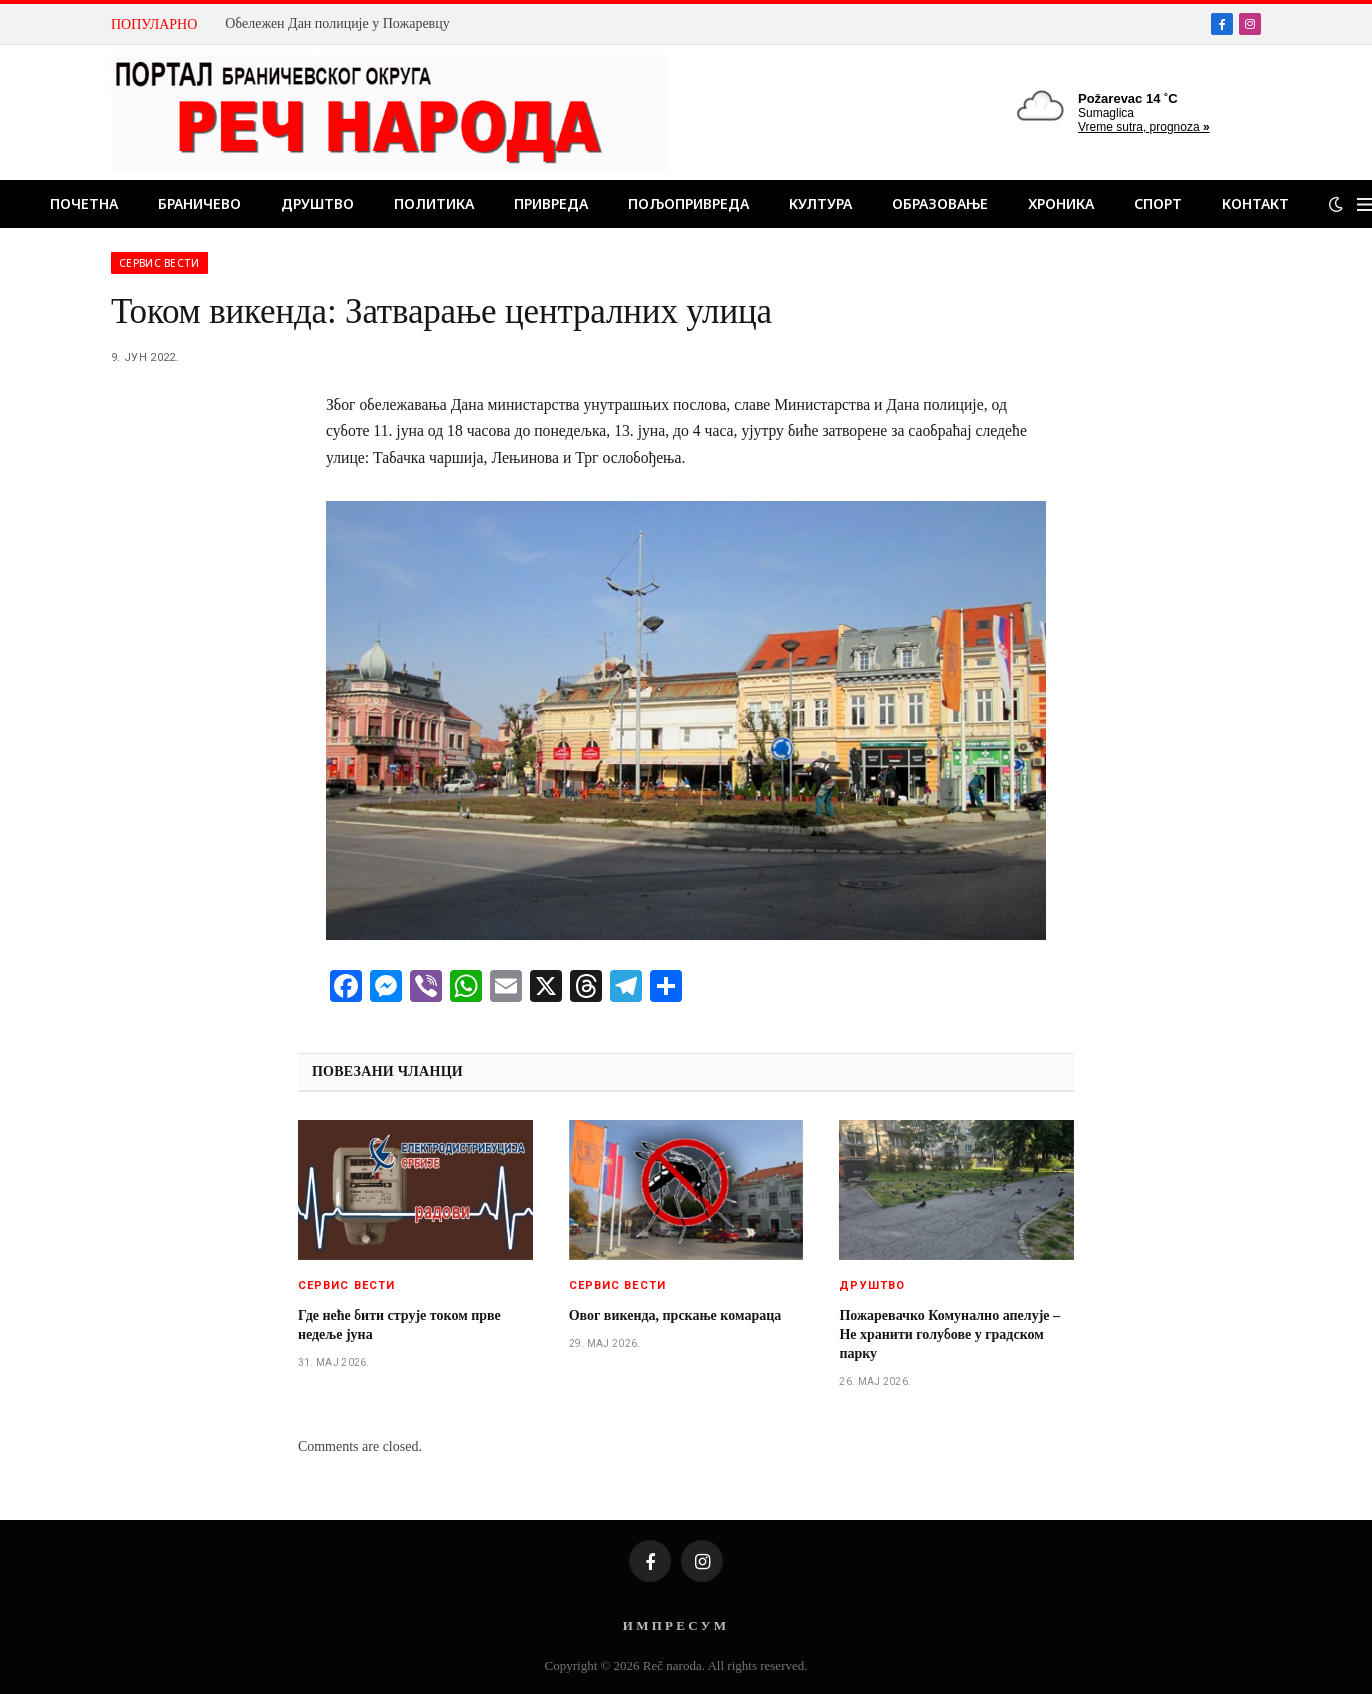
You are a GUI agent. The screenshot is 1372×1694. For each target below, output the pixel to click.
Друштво (317, 203)
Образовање (940, 203)
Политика (434, 203)
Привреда (551, 203)
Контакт (1255, 203)
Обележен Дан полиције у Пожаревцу (337, 23)
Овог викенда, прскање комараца (675, 1315)
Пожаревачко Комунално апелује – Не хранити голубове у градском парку (949, 1334)
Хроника (1061, 203)
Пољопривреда (688, 203)
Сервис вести (159, 263)
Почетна (84, 203)
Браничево (199, 203)
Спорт (1158, 203)
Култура (820, 203)
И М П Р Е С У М (674, 1625)
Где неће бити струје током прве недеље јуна (399, 1325)
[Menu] (1364, 204)
